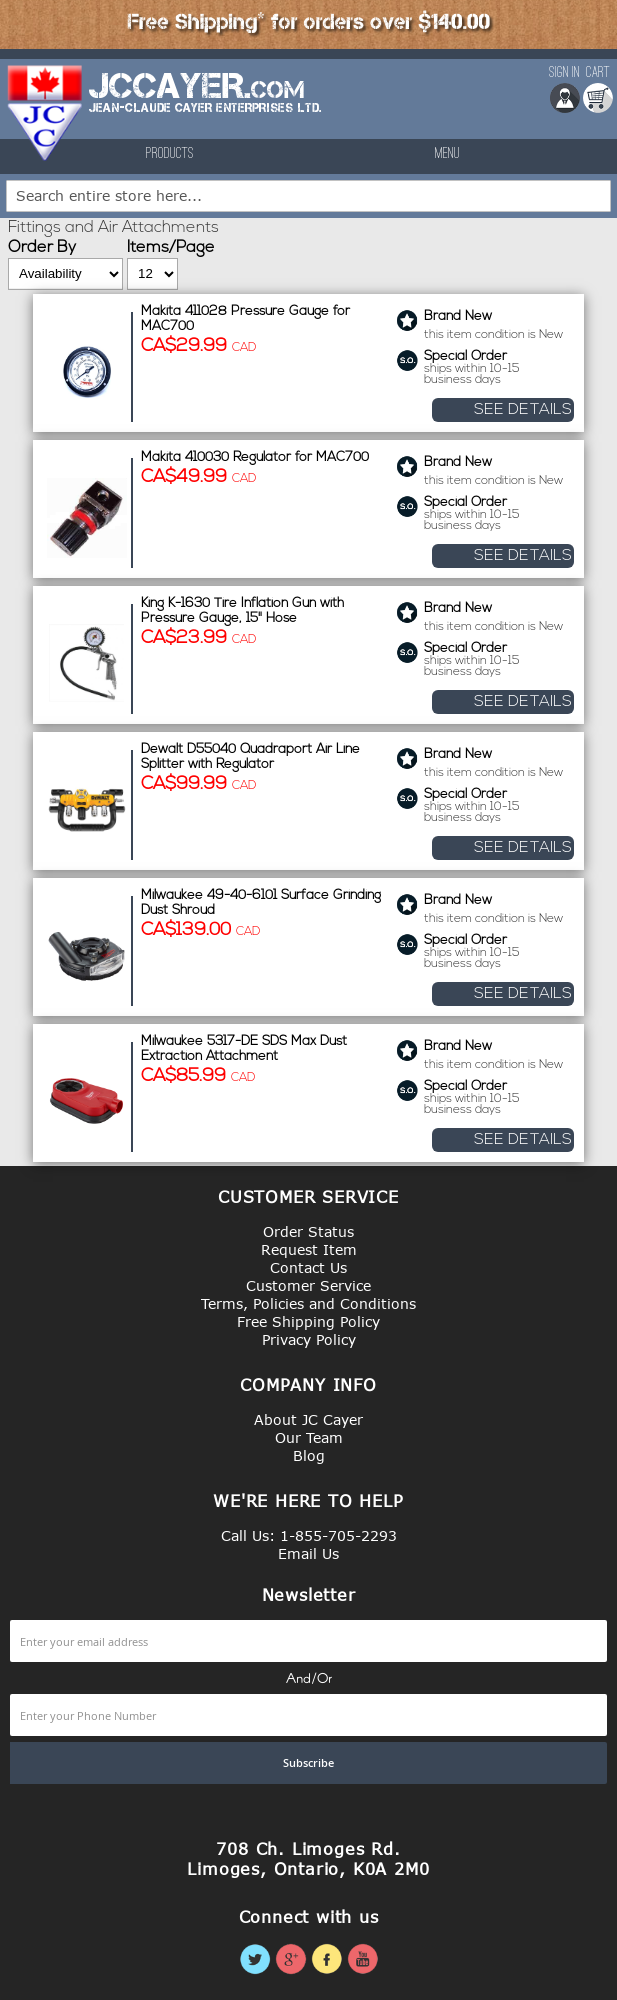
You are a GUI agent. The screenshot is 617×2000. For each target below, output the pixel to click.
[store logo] (46, 113)
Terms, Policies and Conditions (308, 1303)
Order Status (308, 1231)
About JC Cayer (308, 1419)
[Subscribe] (308, 1763)
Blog (309, 1455)
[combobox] (308, 196)
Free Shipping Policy (308, 1321)
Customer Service (308, 1285)
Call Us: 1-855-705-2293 (309, 1535)
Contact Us (308, 1267)
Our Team (309, 1437)
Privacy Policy (309, 1339)
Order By (42, 248)
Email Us (308, 1553)
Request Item (309, 1249)
